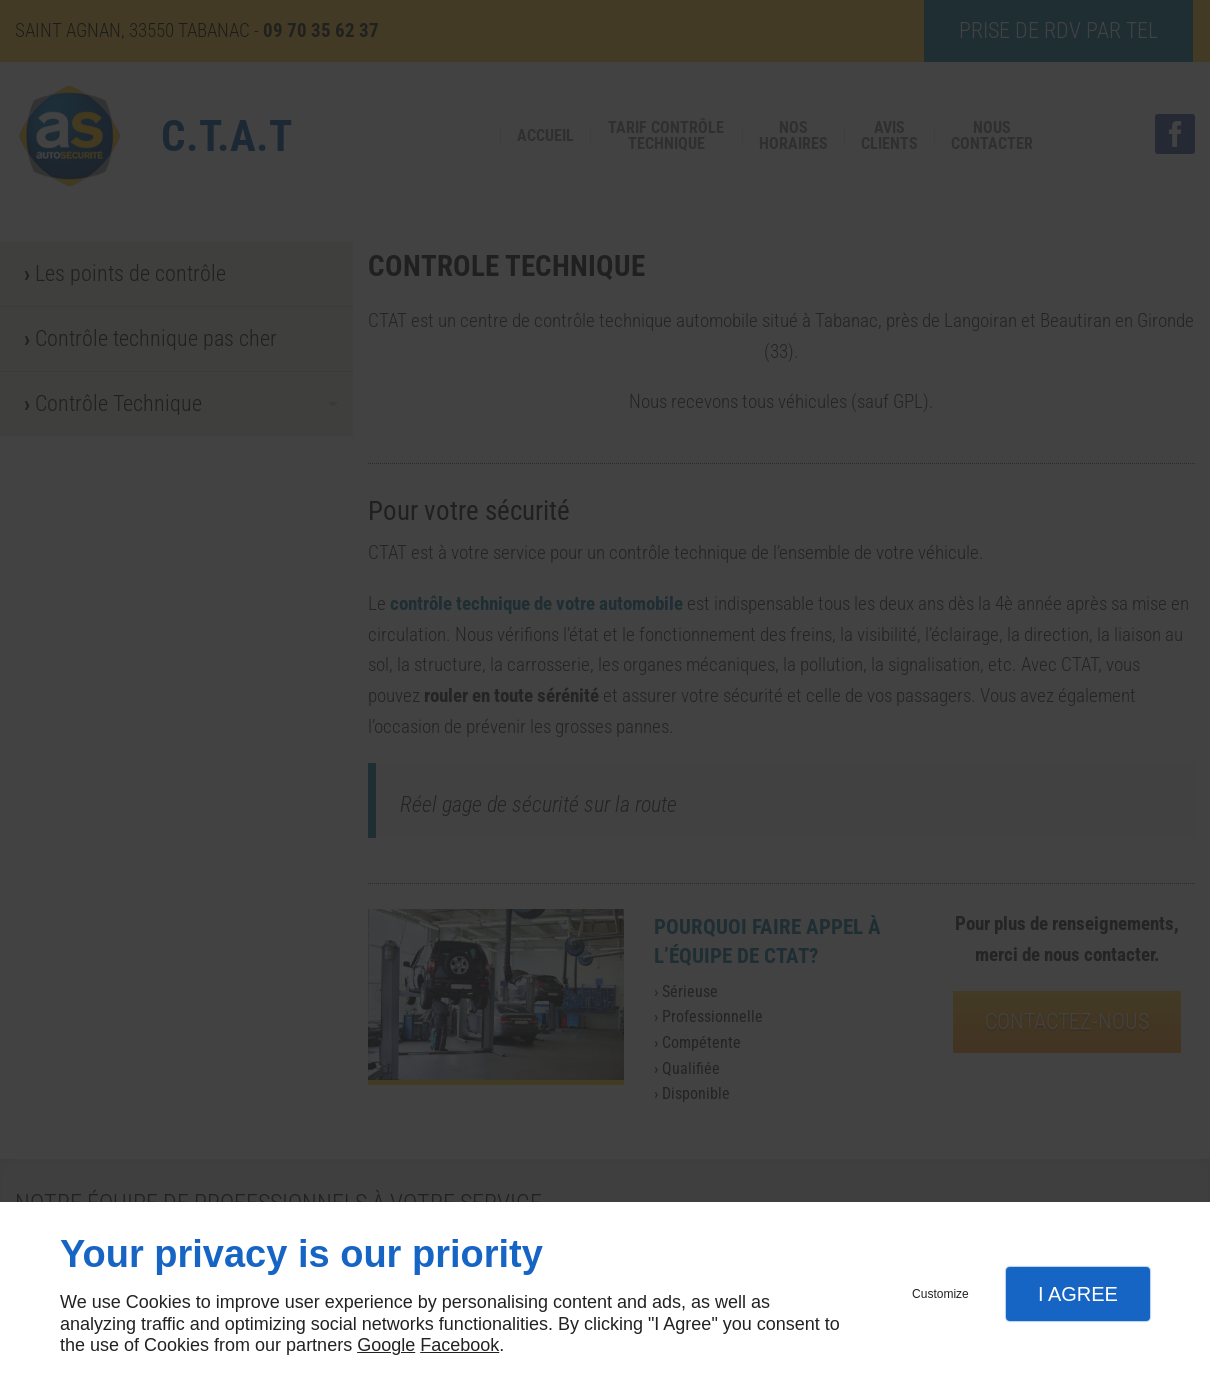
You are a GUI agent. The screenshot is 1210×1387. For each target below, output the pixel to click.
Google (386, 1345)
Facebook (459, 1345)
